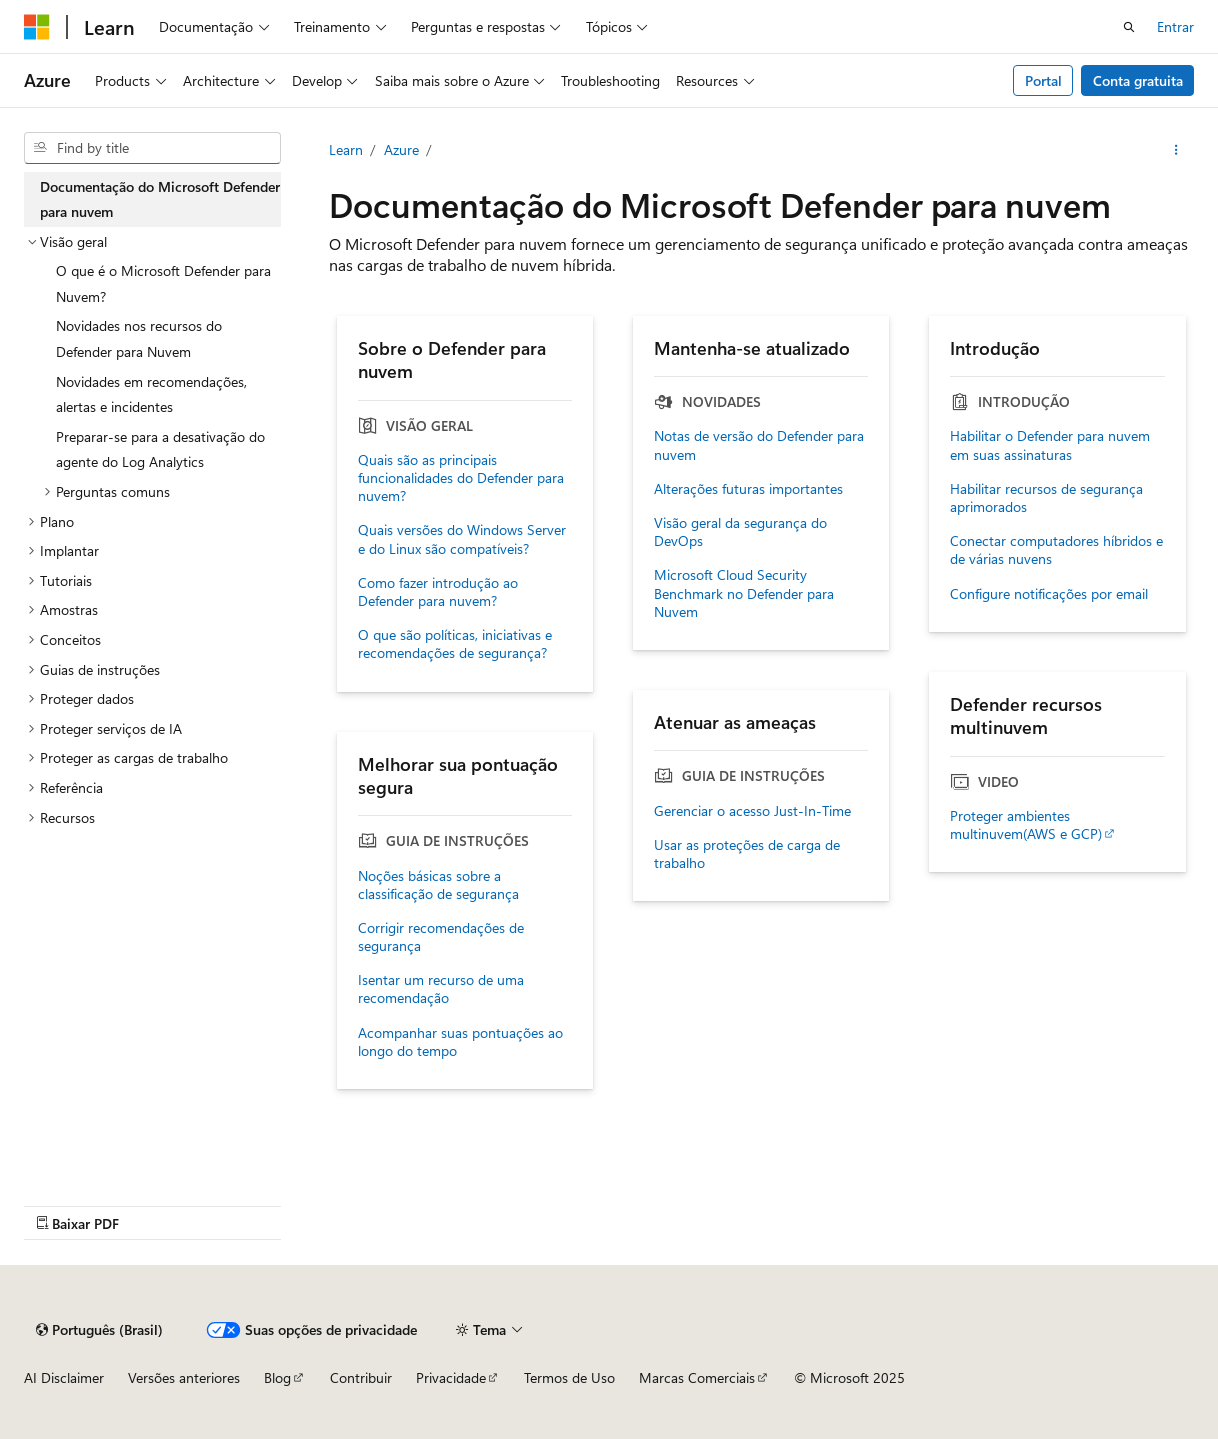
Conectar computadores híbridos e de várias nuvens (1056, 550)
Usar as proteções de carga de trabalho (747, 854)
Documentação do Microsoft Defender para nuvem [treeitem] (160, 199)
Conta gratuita (1138, 80)
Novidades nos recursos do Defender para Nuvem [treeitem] (139, 338)
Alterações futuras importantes (748, 489)
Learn (346, 149)
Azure (401, 149)
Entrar (1175, 26)
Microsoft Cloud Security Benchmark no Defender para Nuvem (744, 593)
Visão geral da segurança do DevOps (740, 532)
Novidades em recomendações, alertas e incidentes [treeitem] (151, 394)
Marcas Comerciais (697, 1377)
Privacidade (451, 1377)
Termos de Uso (569, 1377)
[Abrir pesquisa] (1129, 27)
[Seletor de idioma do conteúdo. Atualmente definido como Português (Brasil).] (99, 1330)
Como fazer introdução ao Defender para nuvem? (438, 592)
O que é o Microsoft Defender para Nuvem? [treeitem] (163, 283)
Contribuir (361, 1377)
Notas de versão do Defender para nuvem (759, 445)
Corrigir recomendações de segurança (441, 937)
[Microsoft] (37, 27)
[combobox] (152, 148)
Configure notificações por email (1049, 594)
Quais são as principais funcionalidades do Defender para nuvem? (461, 478)
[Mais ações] (1176, 150)
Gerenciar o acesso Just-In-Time (752, 811)
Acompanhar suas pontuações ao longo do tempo (460, 1042)
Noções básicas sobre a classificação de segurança (438, 885)
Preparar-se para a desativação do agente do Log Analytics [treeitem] (160, 449)
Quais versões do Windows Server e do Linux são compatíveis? (462, 539)
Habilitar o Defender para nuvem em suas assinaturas (1050, 445)
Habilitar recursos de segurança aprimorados (1046, 498)
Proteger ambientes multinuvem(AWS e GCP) (1026, 825)
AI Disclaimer (64, 1377)
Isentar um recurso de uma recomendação (441, 989)
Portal (1043, 80)
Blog (277, 1377)
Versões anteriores (184, 1377)
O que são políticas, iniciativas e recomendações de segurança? (455, 644)
